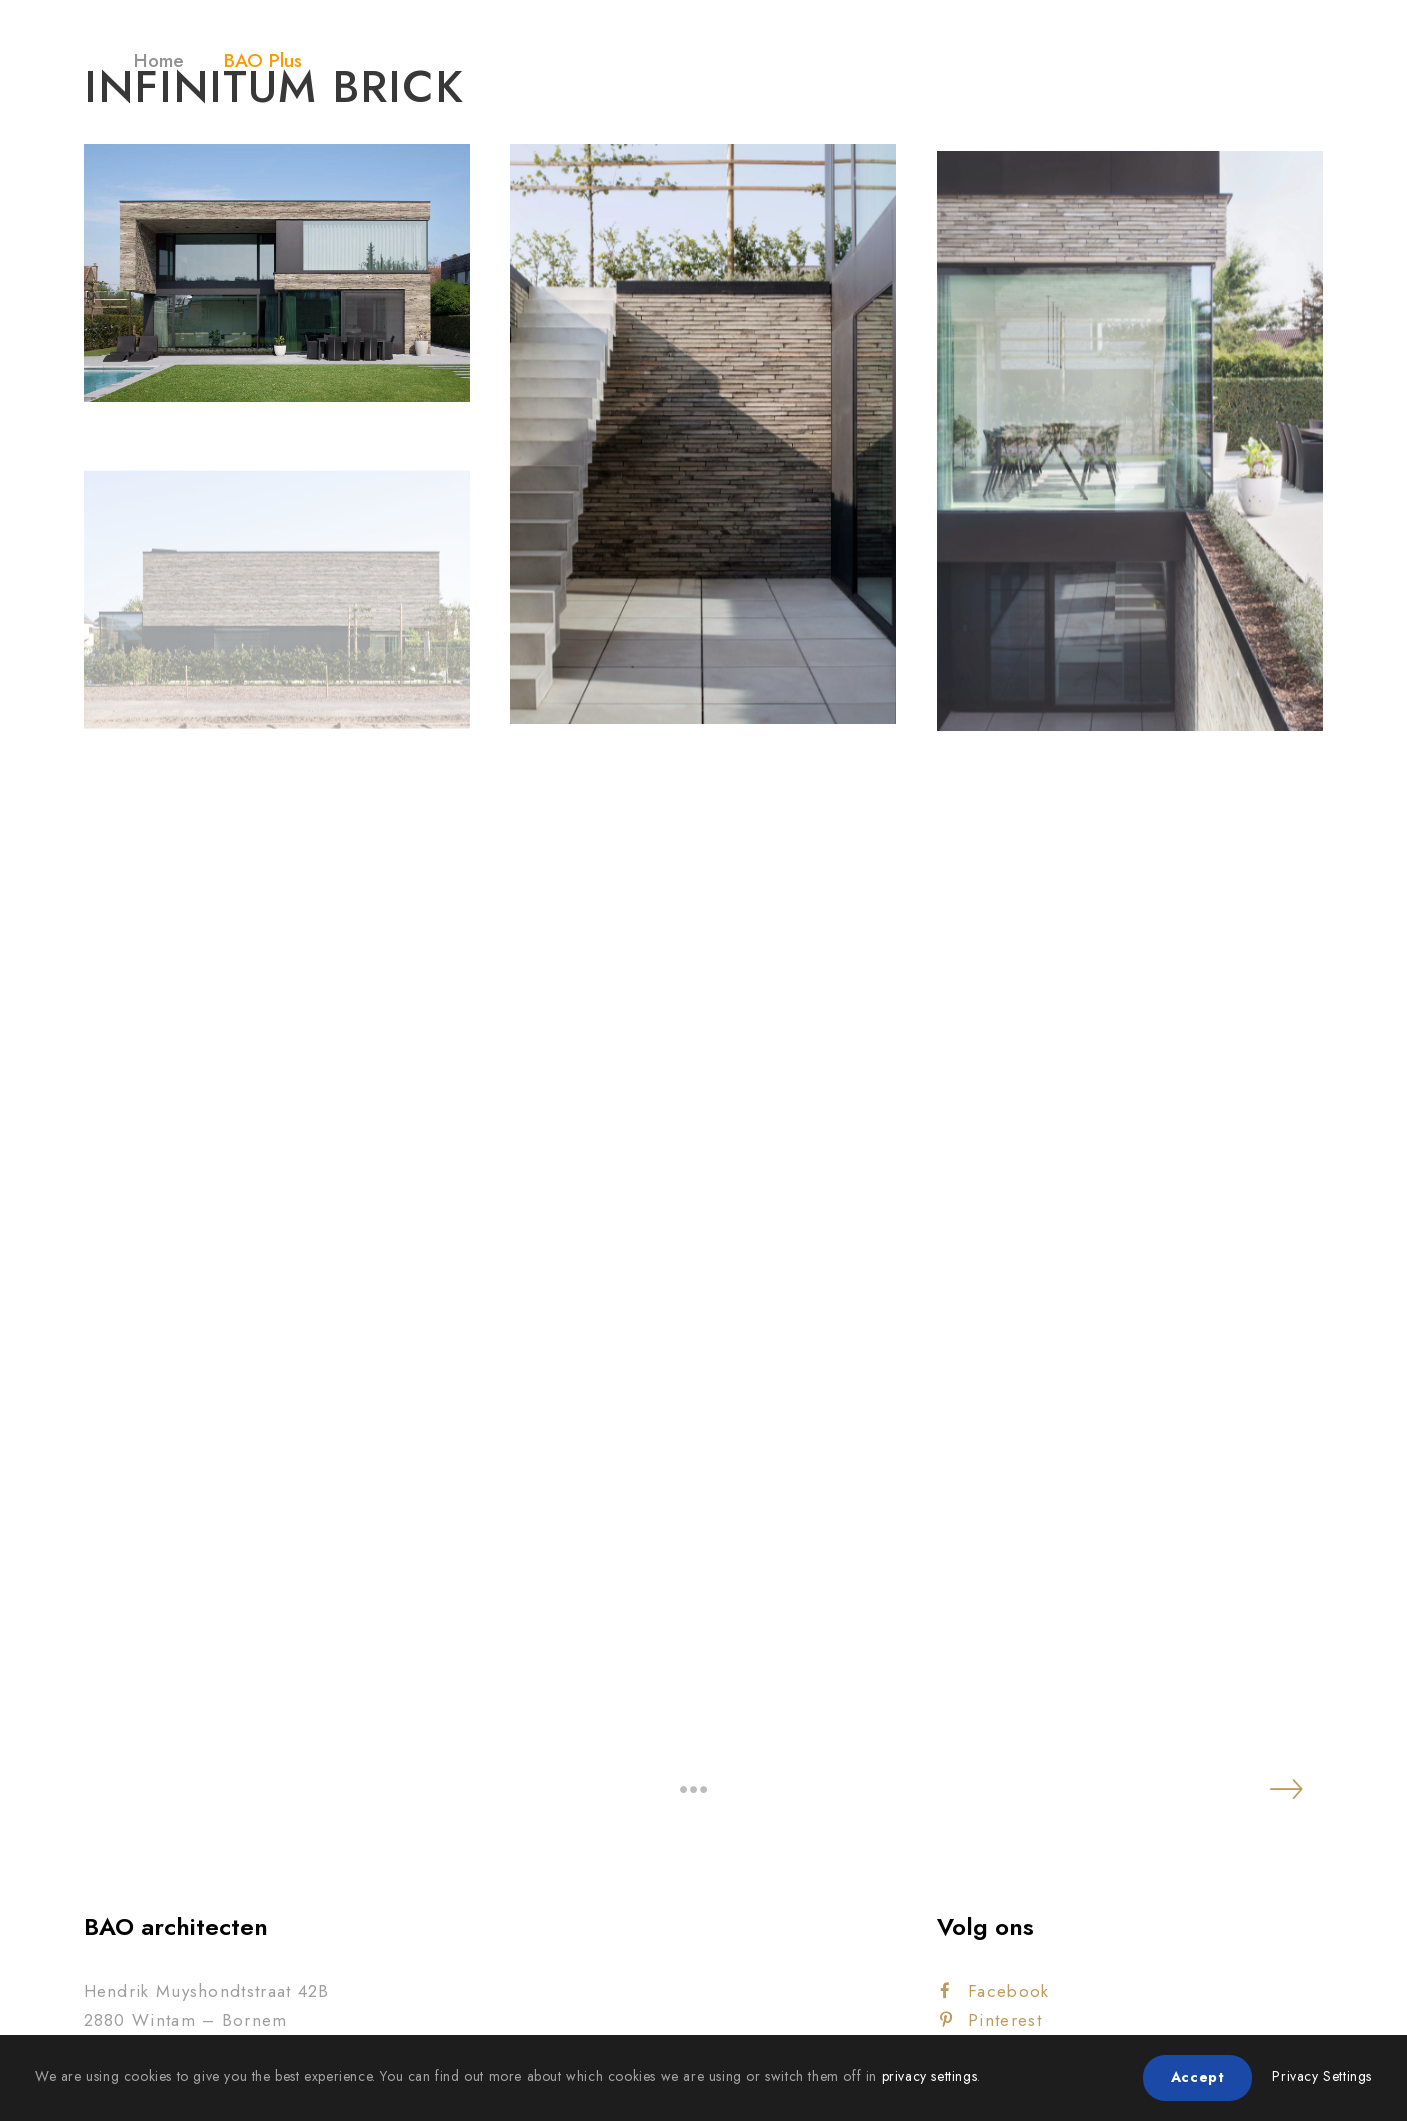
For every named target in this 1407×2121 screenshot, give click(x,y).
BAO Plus (263, 60)
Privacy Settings (1322, 2076)
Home (159, 60)
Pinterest (991, 2020)
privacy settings (930, 2076)
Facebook (995, 1991)
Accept (1198, 2077)
